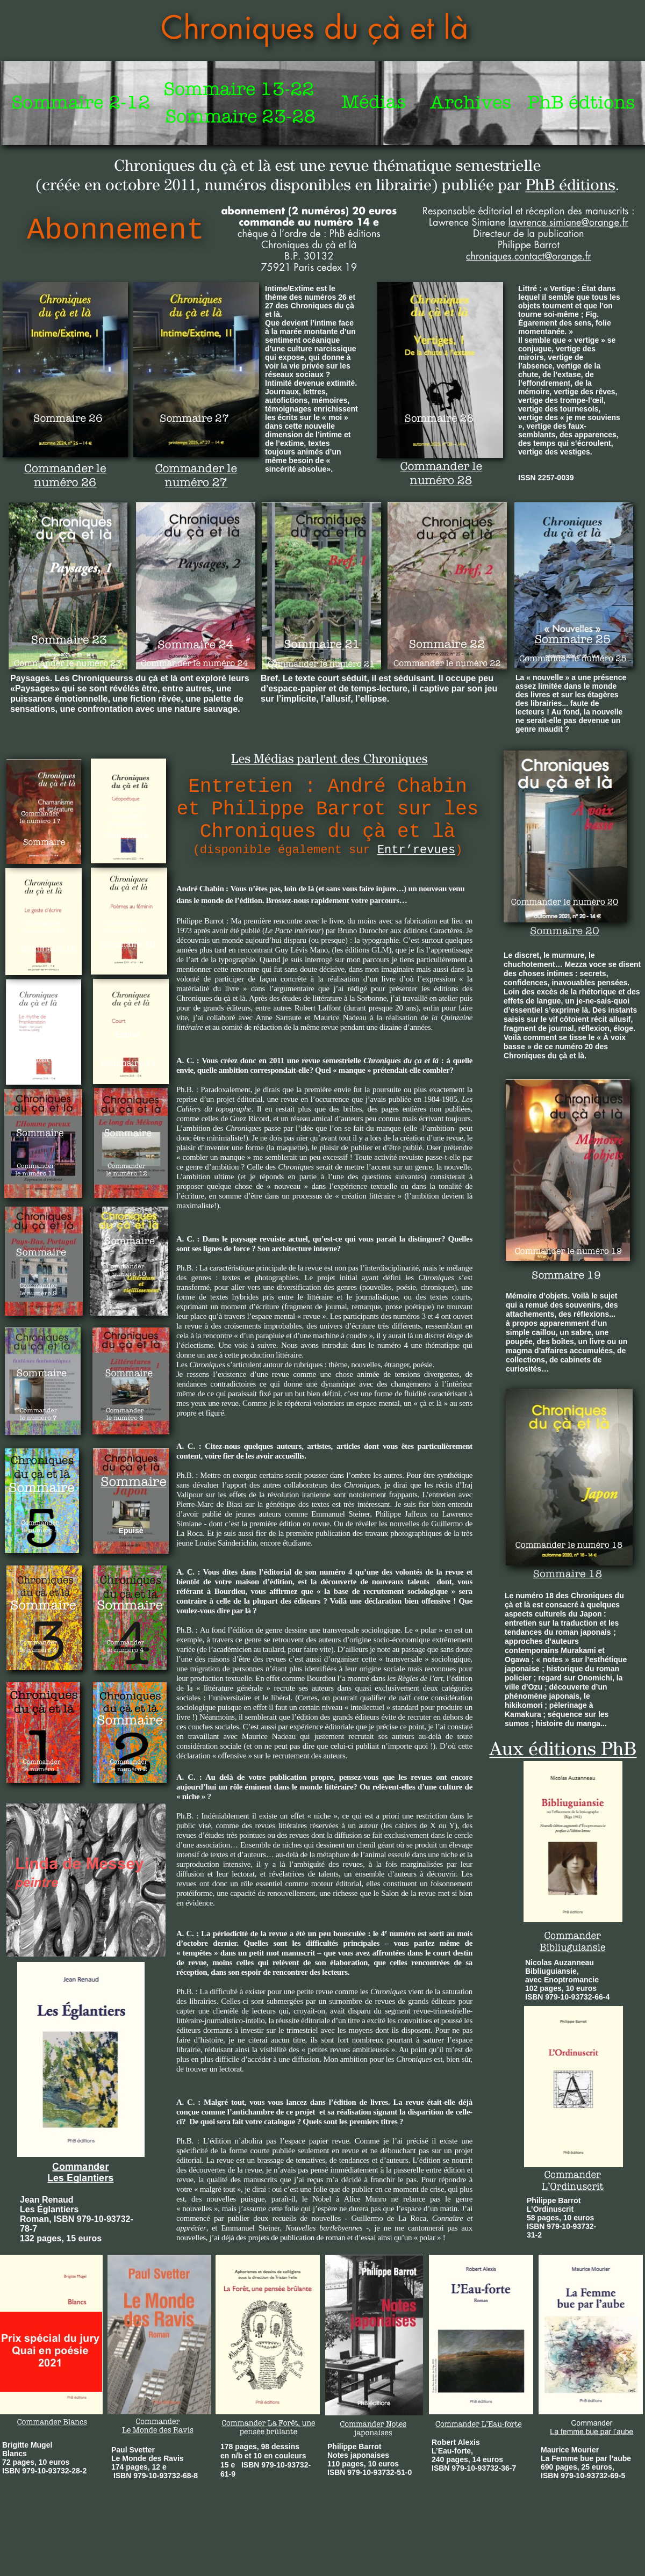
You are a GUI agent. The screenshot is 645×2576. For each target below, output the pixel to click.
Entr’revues (416, 850)
